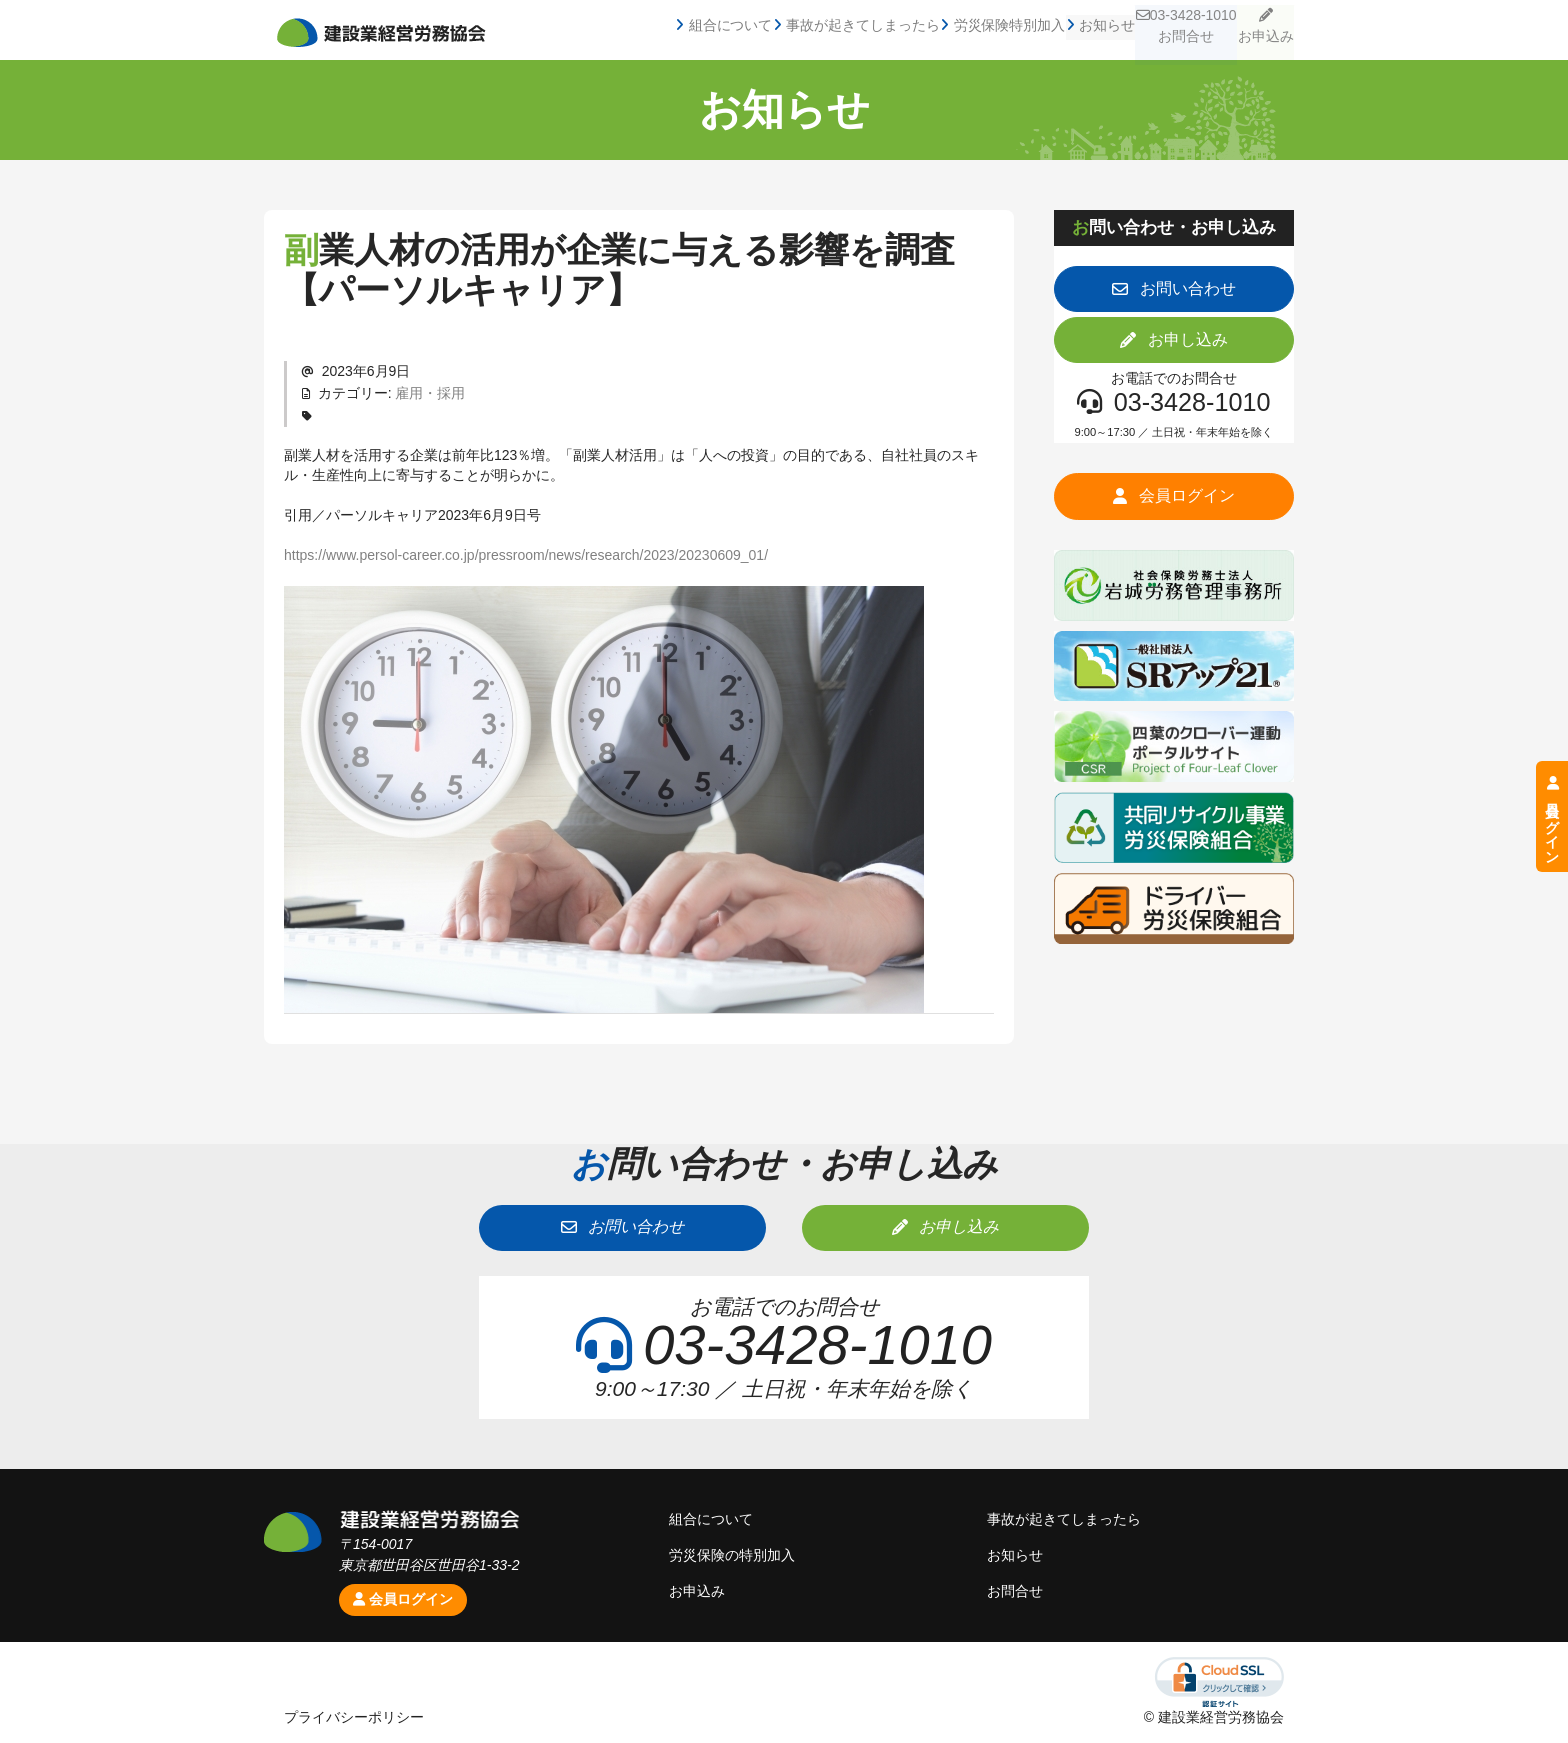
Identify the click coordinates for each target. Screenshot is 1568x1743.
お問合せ (1015, 1591)
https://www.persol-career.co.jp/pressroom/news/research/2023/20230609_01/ (526, 555)
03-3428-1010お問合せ (1156, 30)
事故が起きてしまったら (803, 30)
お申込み (1256, 30)
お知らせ (1061, 30)
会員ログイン (403, 1599)
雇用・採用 (430, 393)
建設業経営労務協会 (381, 33)
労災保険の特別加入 (732, 1555)
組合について (663, 30)
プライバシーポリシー (354, 1717)
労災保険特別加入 (956, 30)
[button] (1174, 289)
